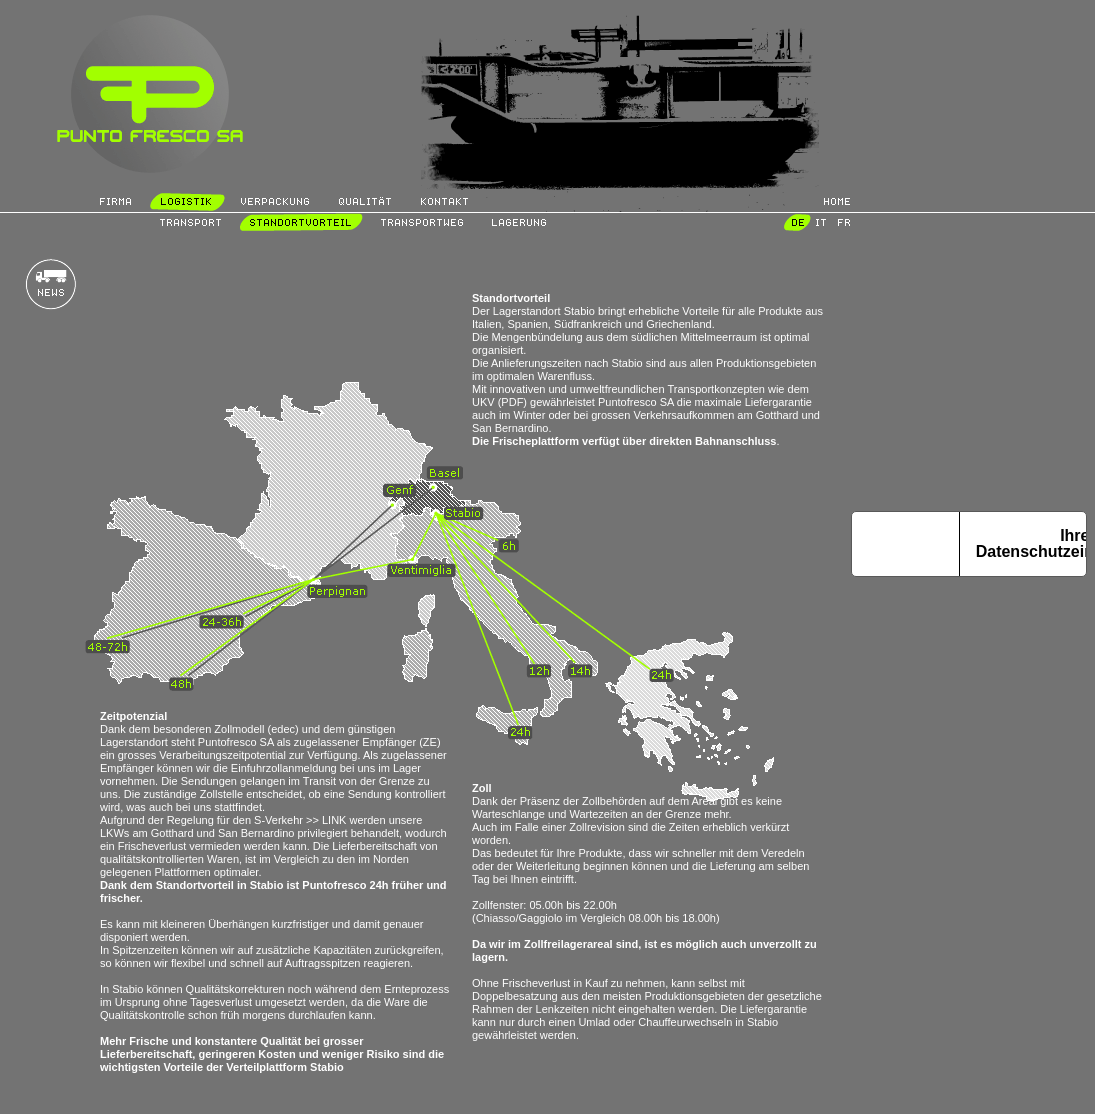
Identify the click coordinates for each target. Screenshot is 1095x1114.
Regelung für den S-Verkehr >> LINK (257, 820)
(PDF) (512, 402)
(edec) (283, 729)
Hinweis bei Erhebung (905, 543)
